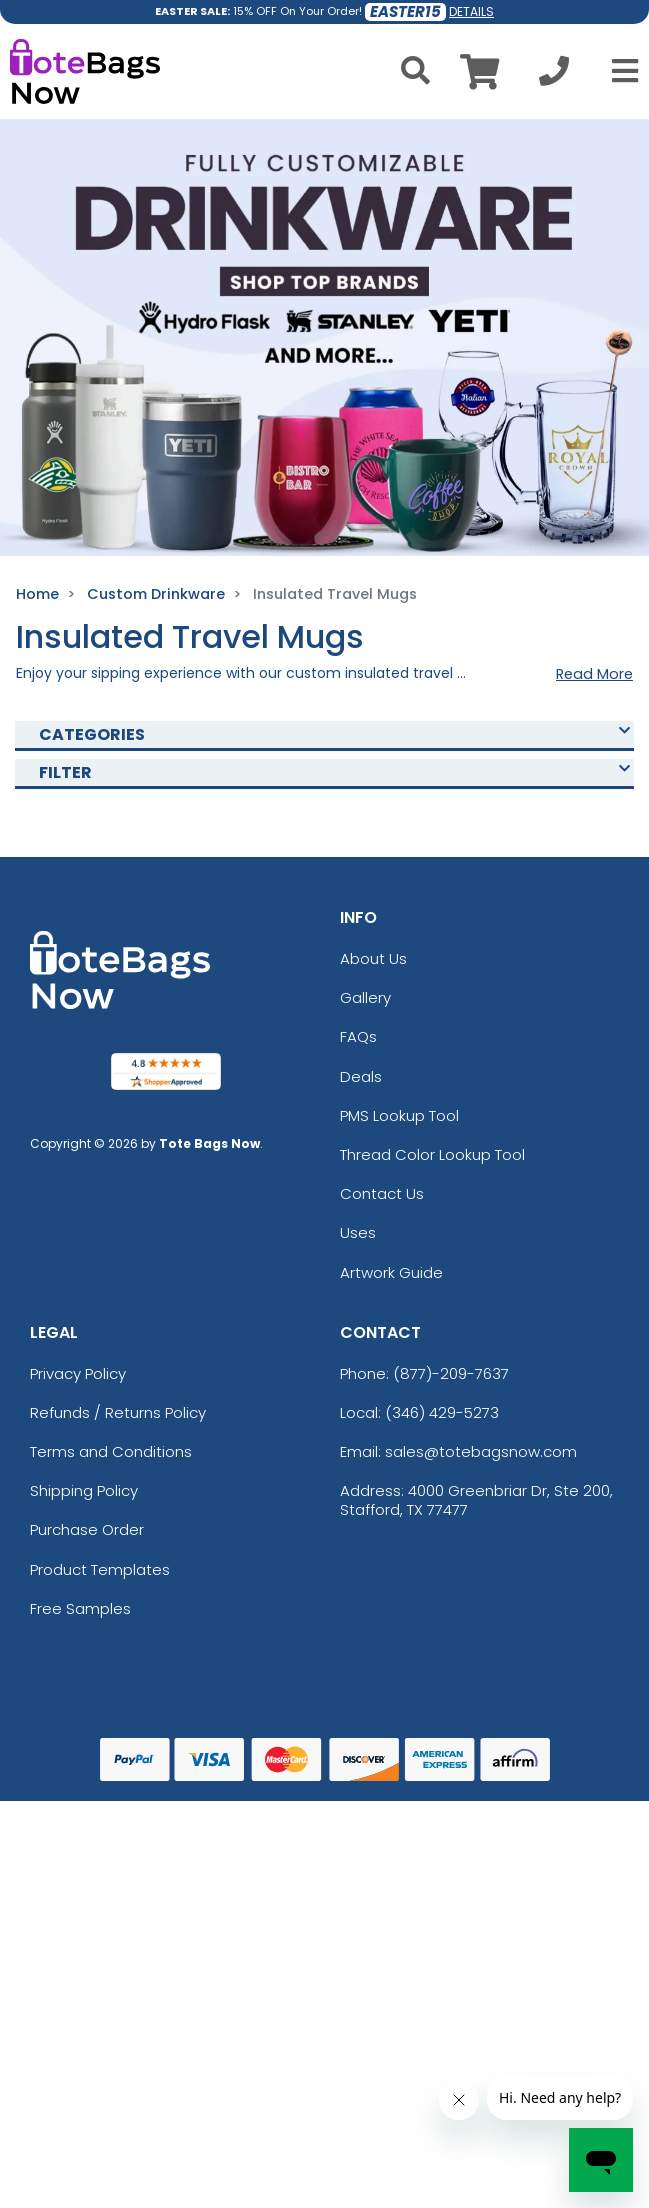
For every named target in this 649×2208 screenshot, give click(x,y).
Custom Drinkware (156, 594)
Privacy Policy (78, 1373)
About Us (373, 958)
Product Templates (100, 1569)
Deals (361, 1076)
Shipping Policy (84, 1490)
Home (37, 594)
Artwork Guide (391, 1272)
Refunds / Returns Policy (118, 1412)
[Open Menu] (619, 71)
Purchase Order (87, 1529)
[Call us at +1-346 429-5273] (554, 76)
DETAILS (471, 11)
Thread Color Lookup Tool (432, 1154)
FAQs (358, 1036)
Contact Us (382, 1193)
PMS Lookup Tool (399, 1115)
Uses (358, 1232)
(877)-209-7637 (451, 1373)
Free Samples (80, 1608)
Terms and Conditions (111, 1451)
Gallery (365, 997)
